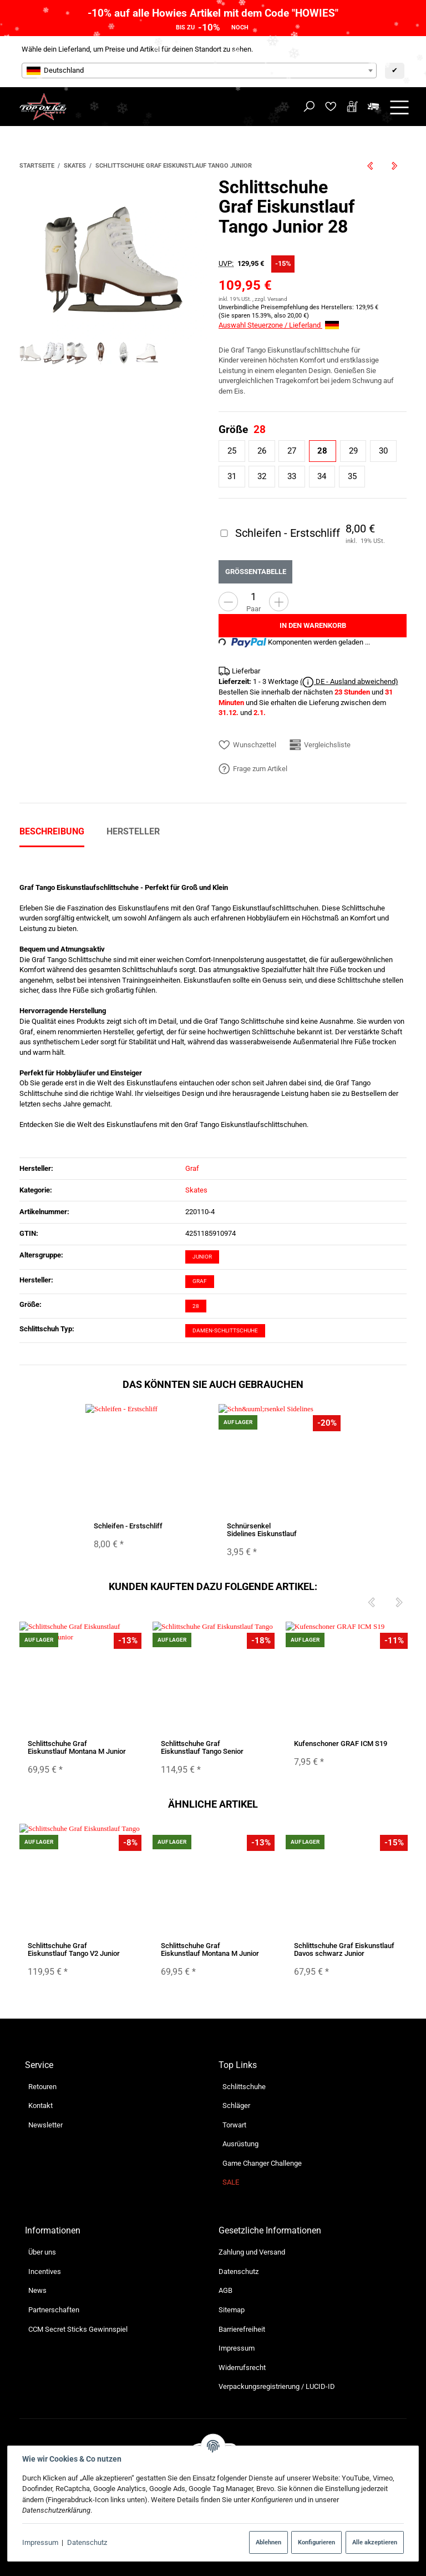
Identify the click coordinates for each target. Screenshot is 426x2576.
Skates (196, 1190)
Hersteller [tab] (133, 831)
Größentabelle (255, 571)
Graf (199, 1281)
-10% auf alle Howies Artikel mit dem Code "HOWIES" (213, 13)
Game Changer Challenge (262, 2163)
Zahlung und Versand (252, 2252)
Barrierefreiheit (242, 2329)
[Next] (399, 1602)
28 (195, 1306)
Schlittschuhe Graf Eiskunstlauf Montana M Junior (77, 1747)
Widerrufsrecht (242, 2367)
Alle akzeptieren (374, 2542)
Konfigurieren (316, 2542)
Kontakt (40, 2105)
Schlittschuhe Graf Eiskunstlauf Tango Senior (202, 1747)
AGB (225, 2290)
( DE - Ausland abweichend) (349, 682)
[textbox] (199, 70)
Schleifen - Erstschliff (128, 1525)
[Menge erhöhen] (278, 601)
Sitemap (232, 2310)
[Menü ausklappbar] (399, 107)
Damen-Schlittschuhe (225, 1330)
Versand (277, 299)
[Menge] (253, 596)
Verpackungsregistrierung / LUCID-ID (277, 2386)
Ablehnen (268, 2542)
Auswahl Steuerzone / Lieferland (279, 325)
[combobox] (199, 70)
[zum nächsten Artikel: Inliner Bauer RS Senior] (395, 166)
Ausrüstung (240, 2144)
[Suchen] (309, 107)
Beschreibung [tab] (51, 831)
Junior (202, 1257)
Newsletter (45, 2125)
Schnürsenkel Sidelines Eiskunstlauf (262, 1529)
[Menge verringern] (228, 601)
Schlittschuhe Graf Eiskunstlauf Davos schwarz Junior (344, 1949)
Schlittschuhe (244, 2086)
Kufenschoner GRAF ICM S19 (340, 1743)
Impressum (40, 2542)
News (37, 2290)
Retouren (42, 2086)
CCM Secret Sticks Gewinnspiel (78, 2329)
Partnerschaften (53, 2310)
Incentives (44, 2271)
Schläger (236, 2105)
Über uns (42, 2252)
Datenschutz (87, 2542)
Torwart (234, 2125)
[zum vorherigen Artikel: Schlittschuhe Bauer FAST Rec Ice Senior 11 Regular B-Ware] (370, 166)
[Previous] (371, 1602)
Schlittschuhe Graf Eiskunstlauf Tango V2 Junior (74, 1949)
